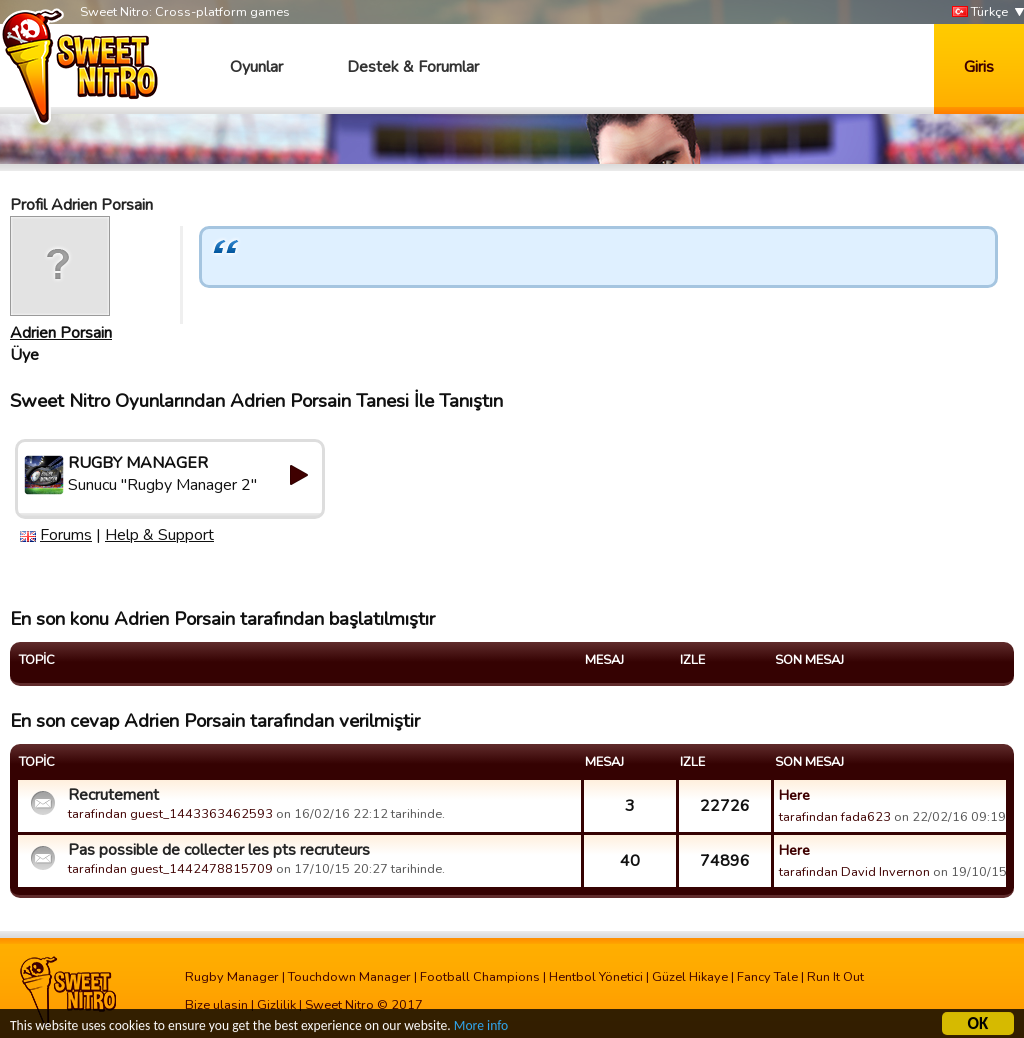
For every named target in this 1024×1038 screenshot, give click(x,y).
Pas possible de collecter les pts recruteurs (219, 850)
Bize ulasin (216, 1005)
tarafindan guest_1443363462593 (170, 814)
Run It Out (835, 977)
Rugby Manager (232, 977)
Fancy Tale (767, 977)
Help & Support (159, 535)
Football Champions (480, 977)
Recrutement (113, 795)
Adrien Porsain (61, 333)
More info (481, 1027)
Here (794, 795)
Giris (979, 67)
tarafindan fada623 (835, 817)
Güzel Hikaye (690, 977)
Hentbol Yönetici (596, 977)
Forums (66, 535)
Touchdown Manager (349, 977)
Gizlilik (276, 1005)
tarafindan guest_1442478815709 (170, 869)
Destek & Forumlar (413, 67)
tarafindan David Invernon (854, 872)
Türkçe (980, 12)
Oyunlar (256, 67)
